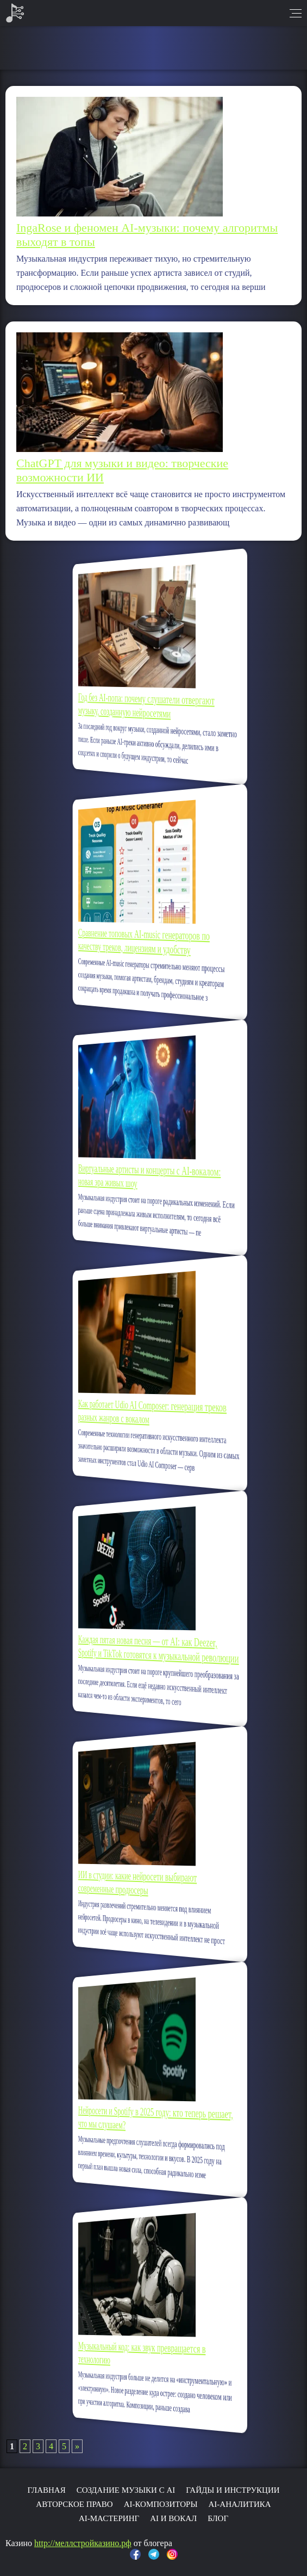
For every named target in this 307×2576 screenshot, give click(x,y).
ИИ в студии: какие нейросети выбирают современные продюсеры (147, 1882)
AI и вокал (173, 2518)
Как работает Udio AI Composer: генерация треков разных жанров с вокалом (153, 1411)
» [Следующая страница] (77, 2446)
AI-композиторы (161, 2504)
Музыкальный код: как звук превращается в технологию (148, 2352)
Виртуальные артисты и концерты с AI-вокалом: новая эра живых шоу (152, 1175)
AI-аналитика (239, 2504)
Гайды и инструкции (232, 2490)
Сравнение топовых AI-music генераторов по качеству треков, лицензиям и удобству (149, 941)
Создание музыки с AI (126, 2490)
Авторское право (74, 2504)
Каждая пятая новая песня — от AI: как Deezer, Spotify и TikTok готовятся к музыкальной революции (155, 1649)
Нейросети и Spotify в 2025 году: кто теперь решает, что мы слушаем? (154, 2117)
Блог (218, 2518)
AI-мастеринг (109, 2518)
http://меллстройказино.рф (82, 2543)
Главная (46, 2490)
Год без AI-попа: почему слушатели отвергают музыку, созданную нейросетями (150, 705)
